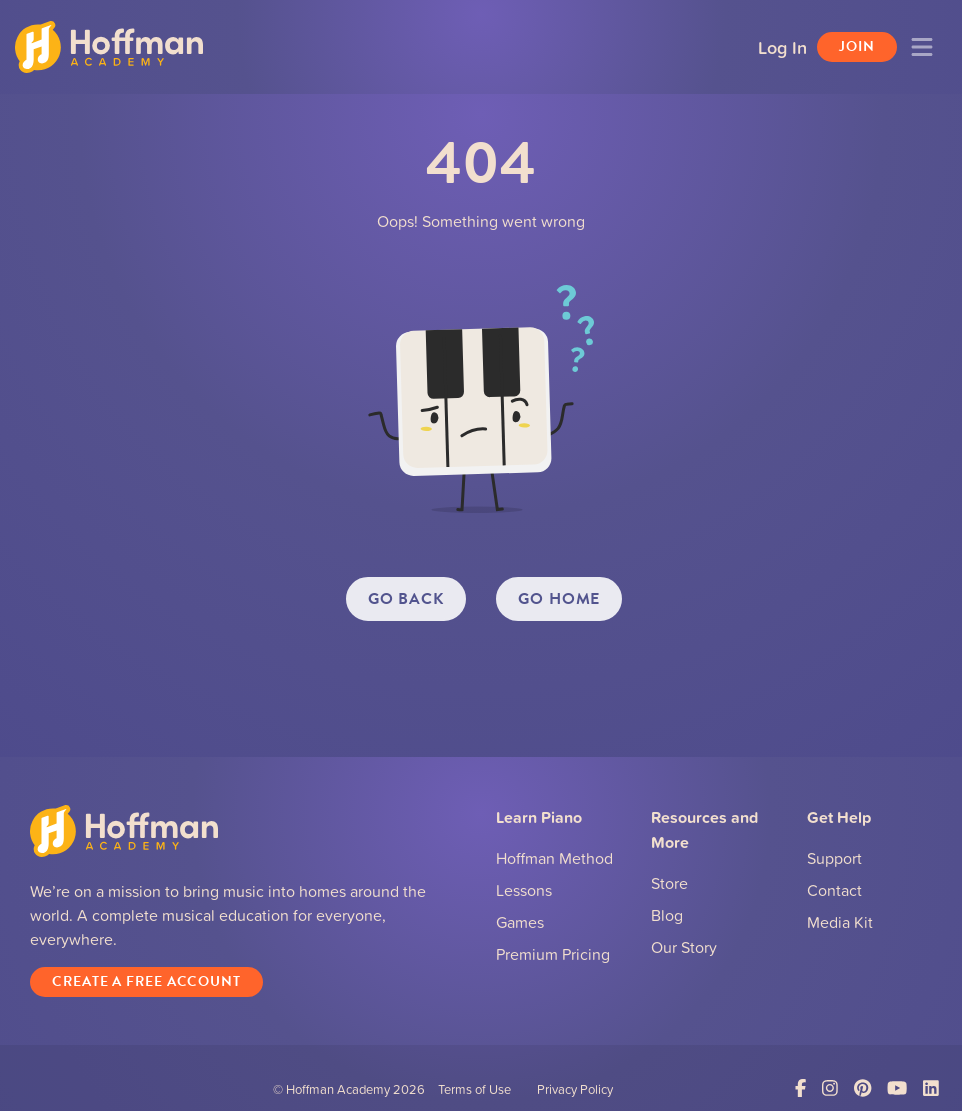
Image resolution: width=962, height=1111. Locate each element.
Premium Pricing (553, 954)
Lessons (524, 890)
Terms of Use (474, 1089)
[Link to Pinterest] (862, 1088)
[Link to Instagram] (830, 1088)
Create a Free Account (146, 981)
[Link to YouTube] (897, 1088)
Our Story (684, 947)
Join (857, 46)
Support (834, 858)
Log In (782, 47)
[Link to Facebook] (800, 1088)
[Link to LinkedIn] (931, 1088)
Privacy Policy (575, 1089)
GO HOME (559, 599)
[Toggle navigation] (922, 47)
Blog (667, 915)
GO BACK (406, 599)
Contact (834, 890)
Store (669, 883)
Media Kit (840, 922)
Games (520, 922)
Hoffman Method (554, 858)
